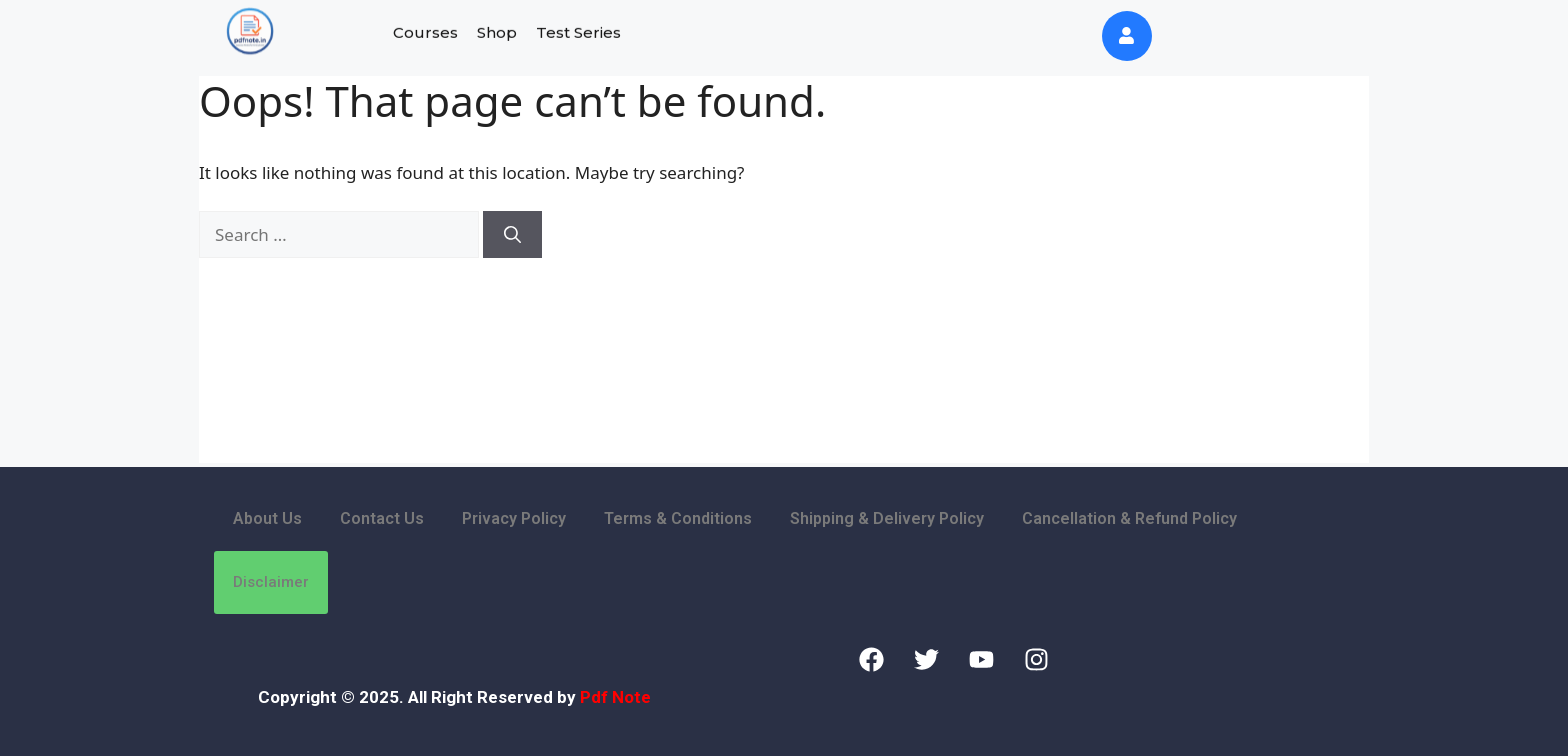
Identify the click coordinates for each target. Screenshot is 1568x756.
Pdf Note (615, 697)
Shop (497, 29)
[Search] (512, 235)
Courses (425, 29)
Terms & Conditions (678, 518)
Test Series (578, 29)
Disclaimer (271, 582)
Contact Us (382, 518)
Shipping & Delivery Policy (887, 518)
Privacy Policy (514, 518)
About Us (267, 518)
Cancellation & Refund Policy (1129, 518)
